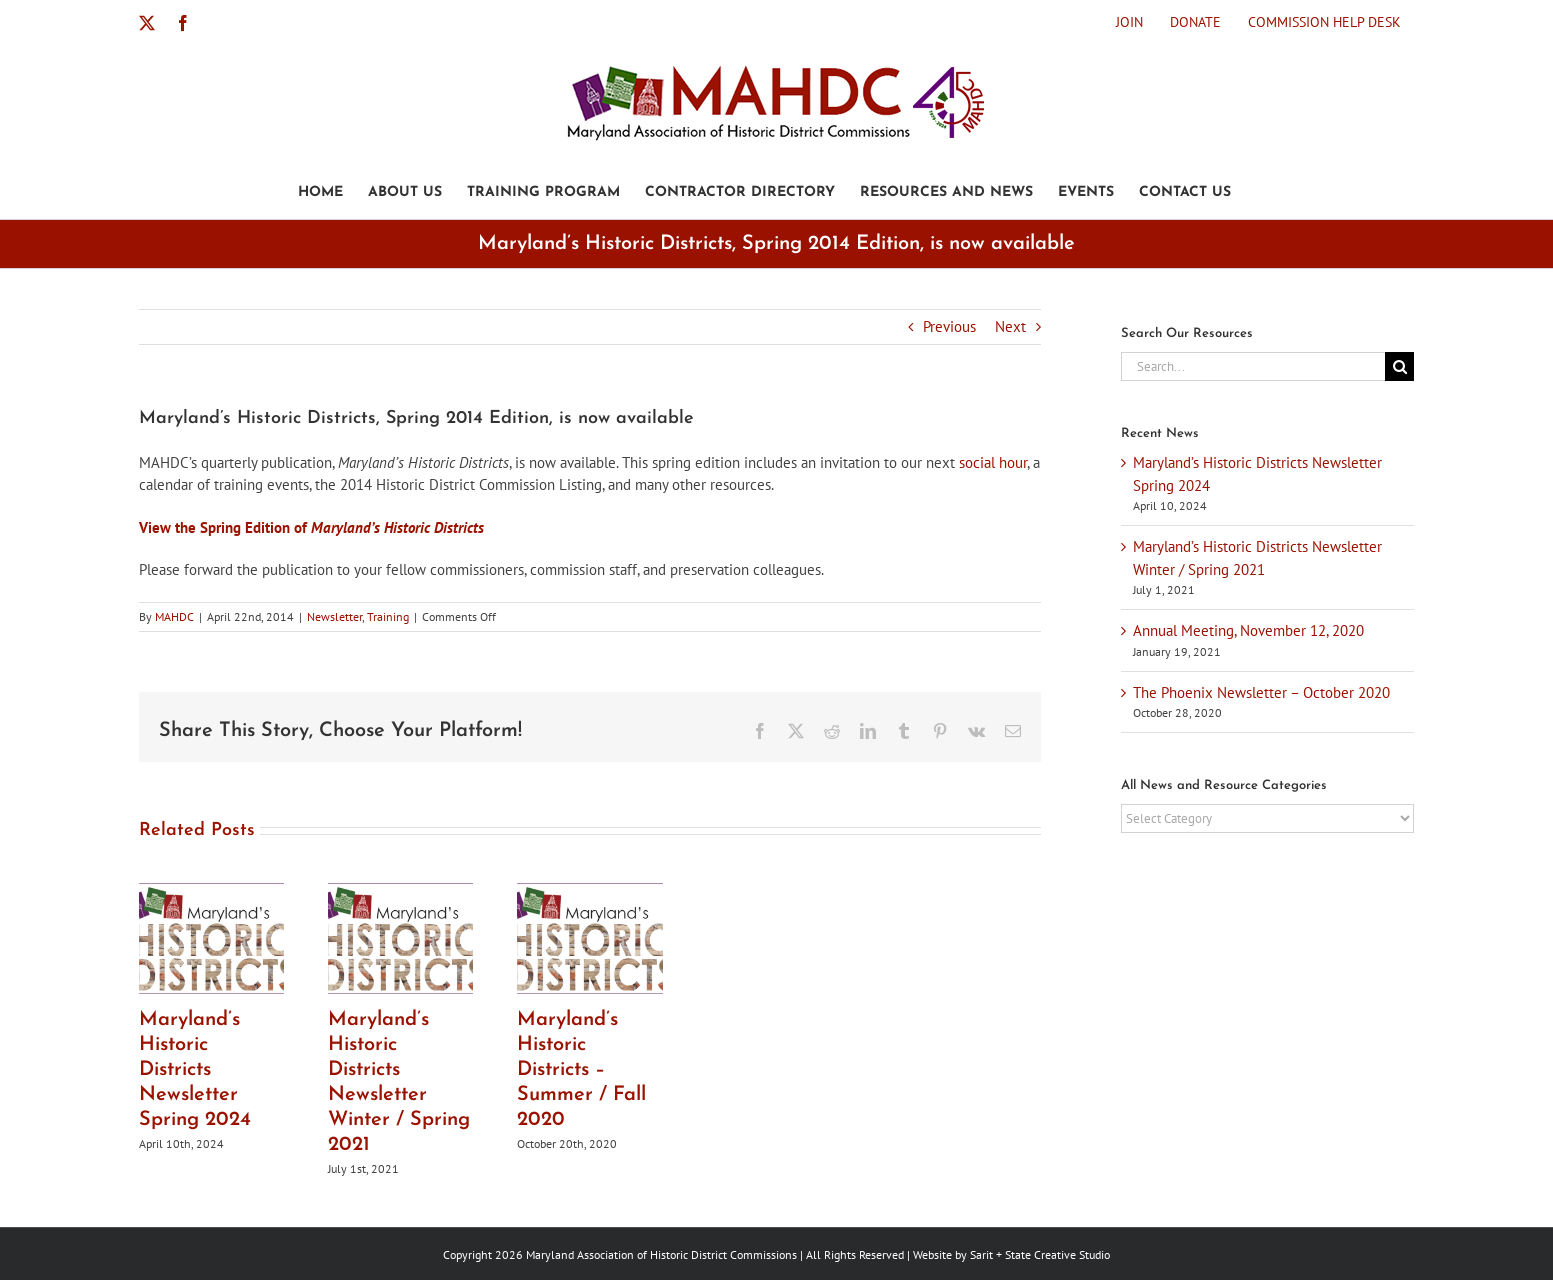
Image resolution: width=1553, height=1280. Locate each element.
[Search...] (1253, 366)
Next (1010, 326)
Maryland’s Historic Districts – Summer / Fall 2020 (581, 1070)
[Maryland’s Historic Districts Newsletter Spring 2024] (211, 892)
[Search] (1399, 366)
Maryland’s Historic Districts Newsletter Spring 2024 (195, 1070)
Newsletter (334, 616)
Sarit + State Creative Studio (1040, 1254)
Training (388, 616)
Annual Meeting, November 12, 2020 (1248, 630)
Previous (949, 326)
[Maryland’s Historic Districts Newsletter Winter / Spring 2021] (400, 892)
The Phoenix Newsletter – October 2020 (1261, 692)
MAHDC (174, 616)
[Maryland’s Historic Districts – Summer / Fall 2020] (589, 892)
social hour (993, 462)
